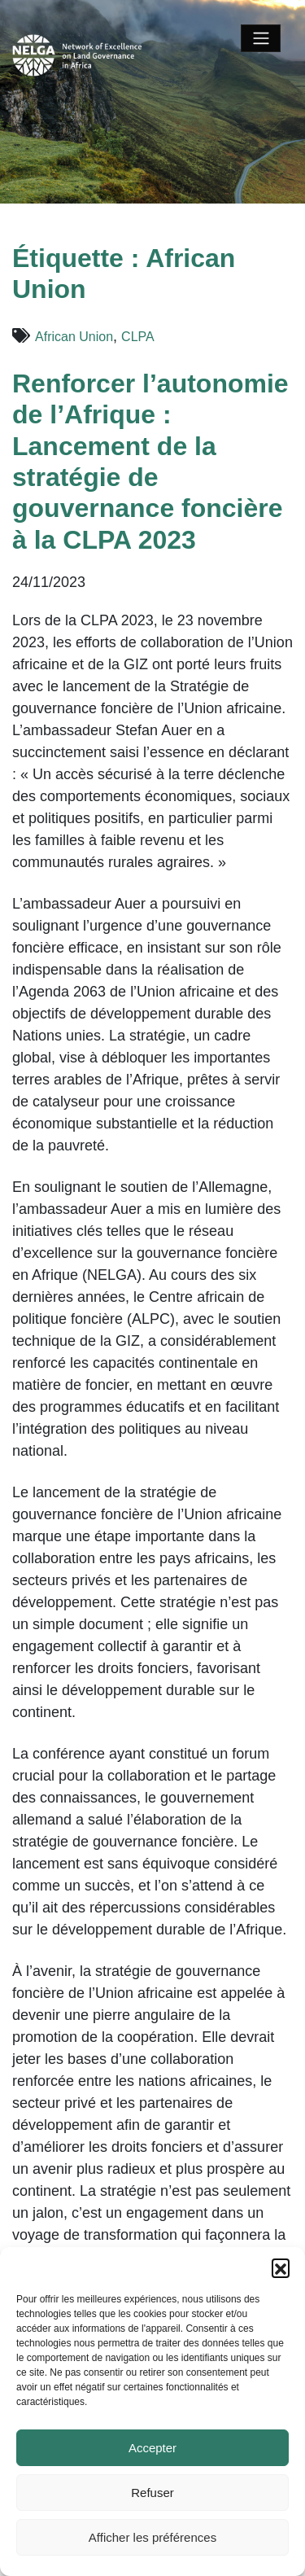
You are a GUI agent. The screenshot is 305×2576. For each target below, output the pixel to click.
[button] (280, 2267)
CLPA (138, 337)
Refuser (152, 2492)
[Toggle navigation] (261, 38)
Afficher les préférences (152, 2537)
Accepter (152, 2448)
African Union (74, 337)
